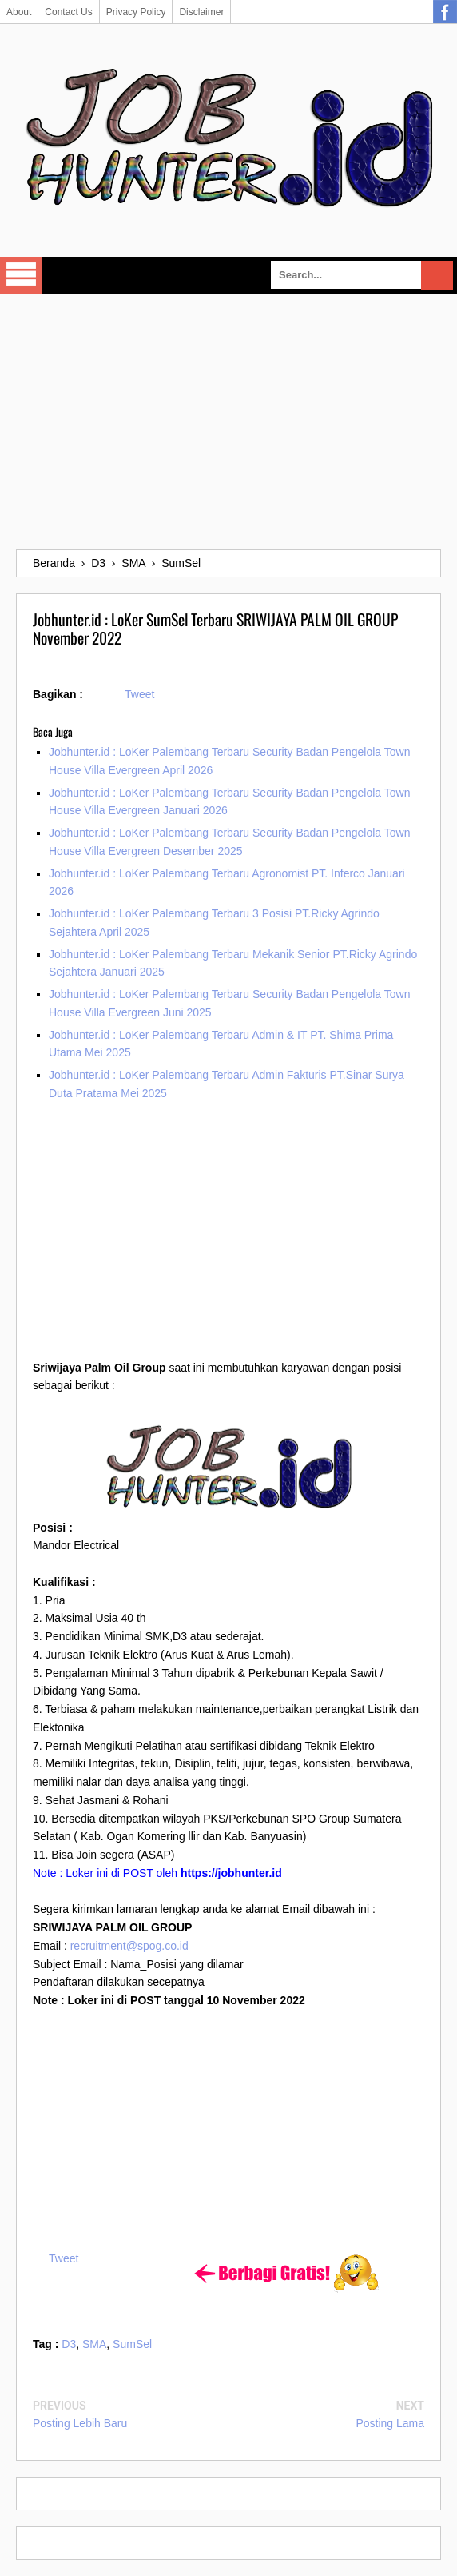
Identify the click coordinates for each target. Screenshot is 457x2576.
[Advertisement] (228, 421)
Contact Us (68, 12)
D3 (69, 2344)
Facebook (445, 12)
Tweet (139, 694)
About (18, 12)
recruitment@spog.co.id (129, 1945)
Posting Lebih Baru (80, 2423)
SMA (94, 2344)
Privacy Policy (136, 12)
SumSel (132, 2344)
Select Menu (21, 275)
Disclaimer (201, 12)
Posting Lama (390, 2423)
